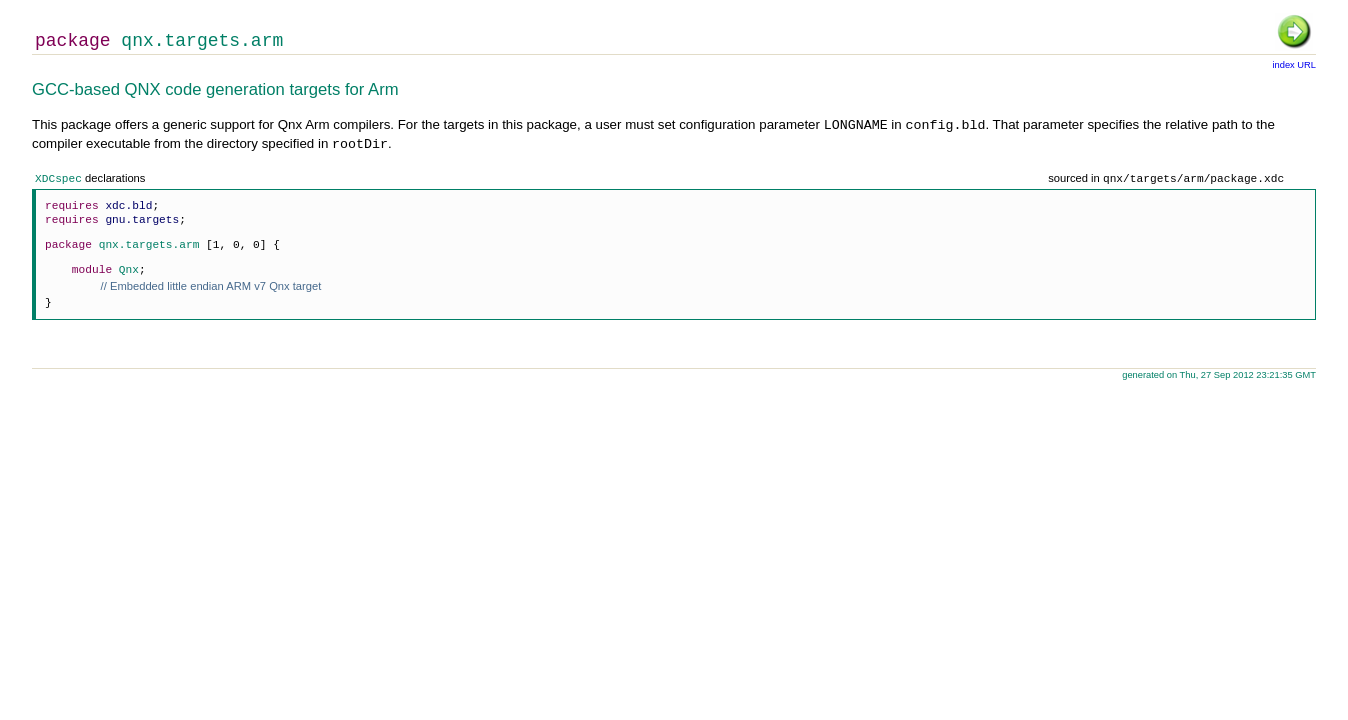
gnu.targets (142, 219)
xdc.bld (128, 205)
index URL (1294, 65)
